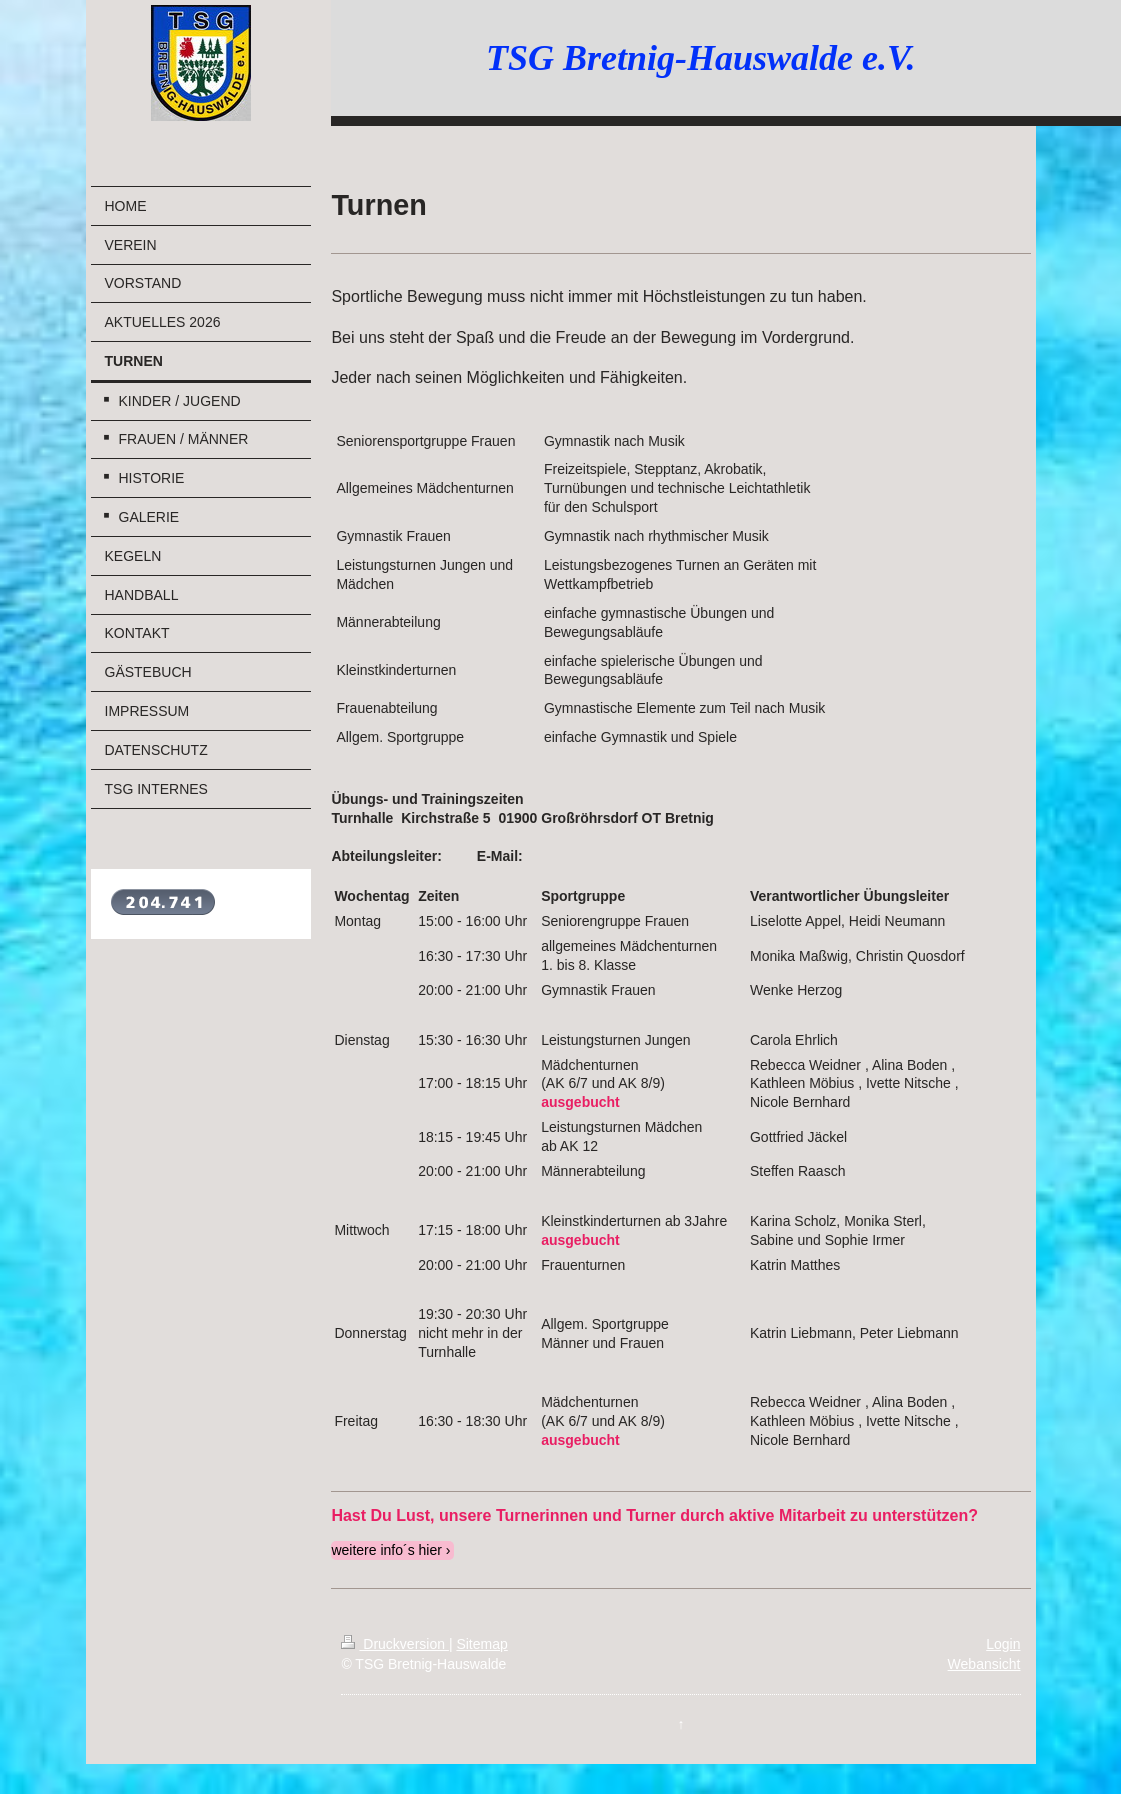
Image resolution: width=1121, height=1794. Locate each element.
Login (1003, 1644)
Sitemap (481, 1644)
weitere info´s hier (386, 1550)
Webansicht (984, 1664)
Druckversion (394, 1644)
